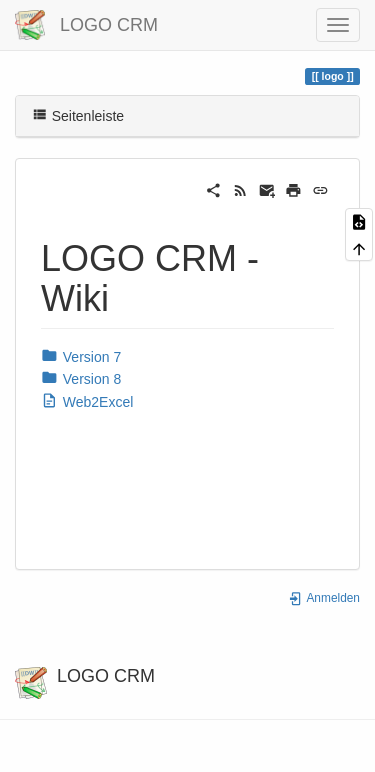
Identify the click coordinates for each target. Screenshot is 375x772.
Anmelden (324, 598)
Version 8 (81, 379)
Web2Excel (87, 402)
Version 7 (81, 357)
